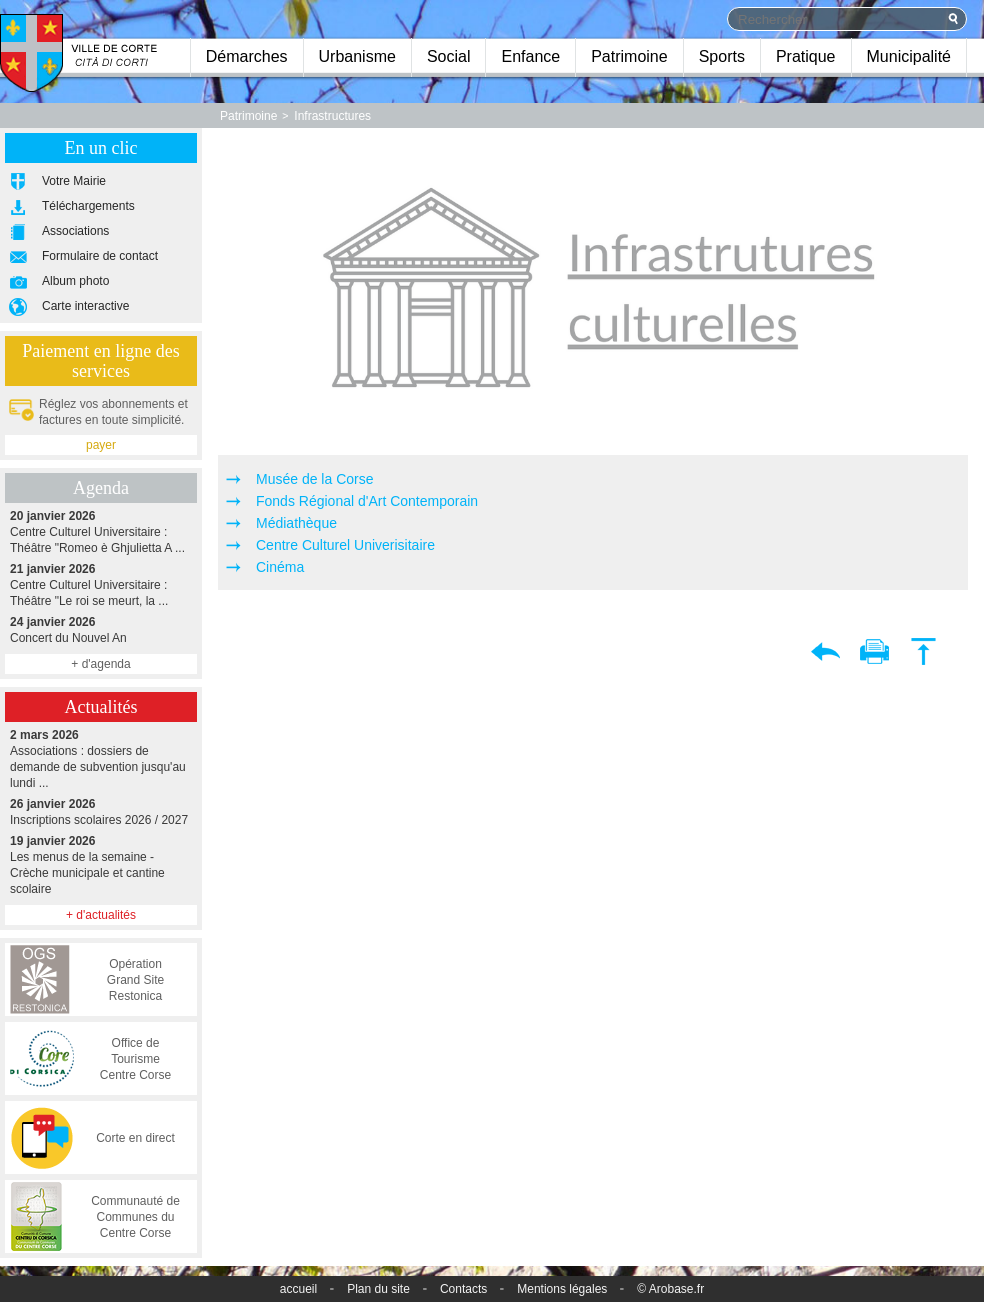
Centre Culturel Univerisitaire (345, 545)
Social (449, 56)
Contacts (463, 1289)
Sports (722, 56)
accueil (298, 1289)
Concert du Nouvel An (101, 629)
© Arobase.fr (670, 1289)
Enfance (530, 56)
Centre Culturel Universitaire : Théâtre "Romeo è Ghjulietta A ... (101, 531)
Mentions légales (562, 1289)
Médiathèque (296, 523)
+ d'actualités (101, 915)
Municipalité (909, 56)
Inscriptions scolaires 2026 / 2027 (101, 811)
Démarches (247, 56)
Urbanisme (357, 56)
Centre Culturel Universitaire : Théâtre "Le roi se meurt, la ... (101, 584)
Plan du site (378, 1289)
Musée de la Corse (315, 479)
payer (101, 445)
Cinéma (280, 567)
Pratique (806, 56)
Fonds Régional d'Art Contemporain (367, 501)
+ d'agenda (100, 664)
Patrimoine (629, 56)
